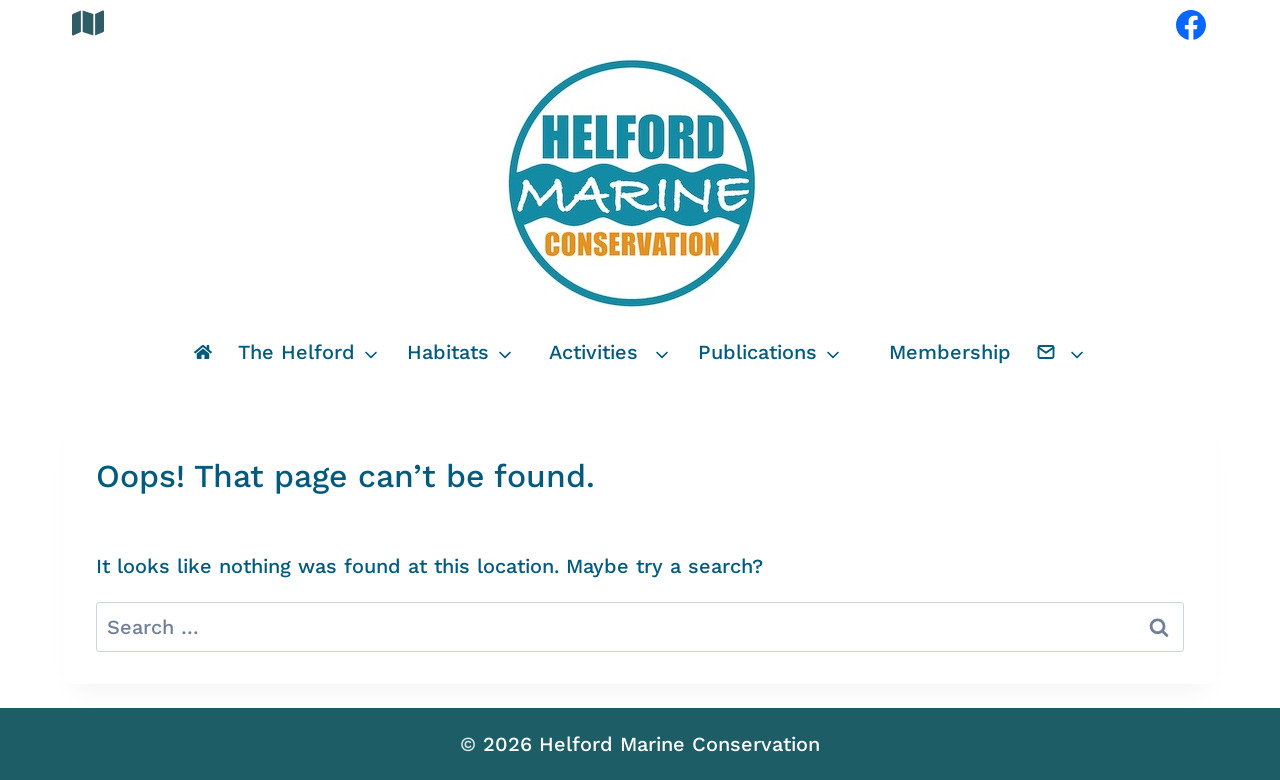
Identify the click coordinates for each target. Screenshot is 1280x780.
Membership (950, 352)
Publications (757, 352)
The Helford (296, 352)
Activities (593, 352)
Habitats (448, 352)
